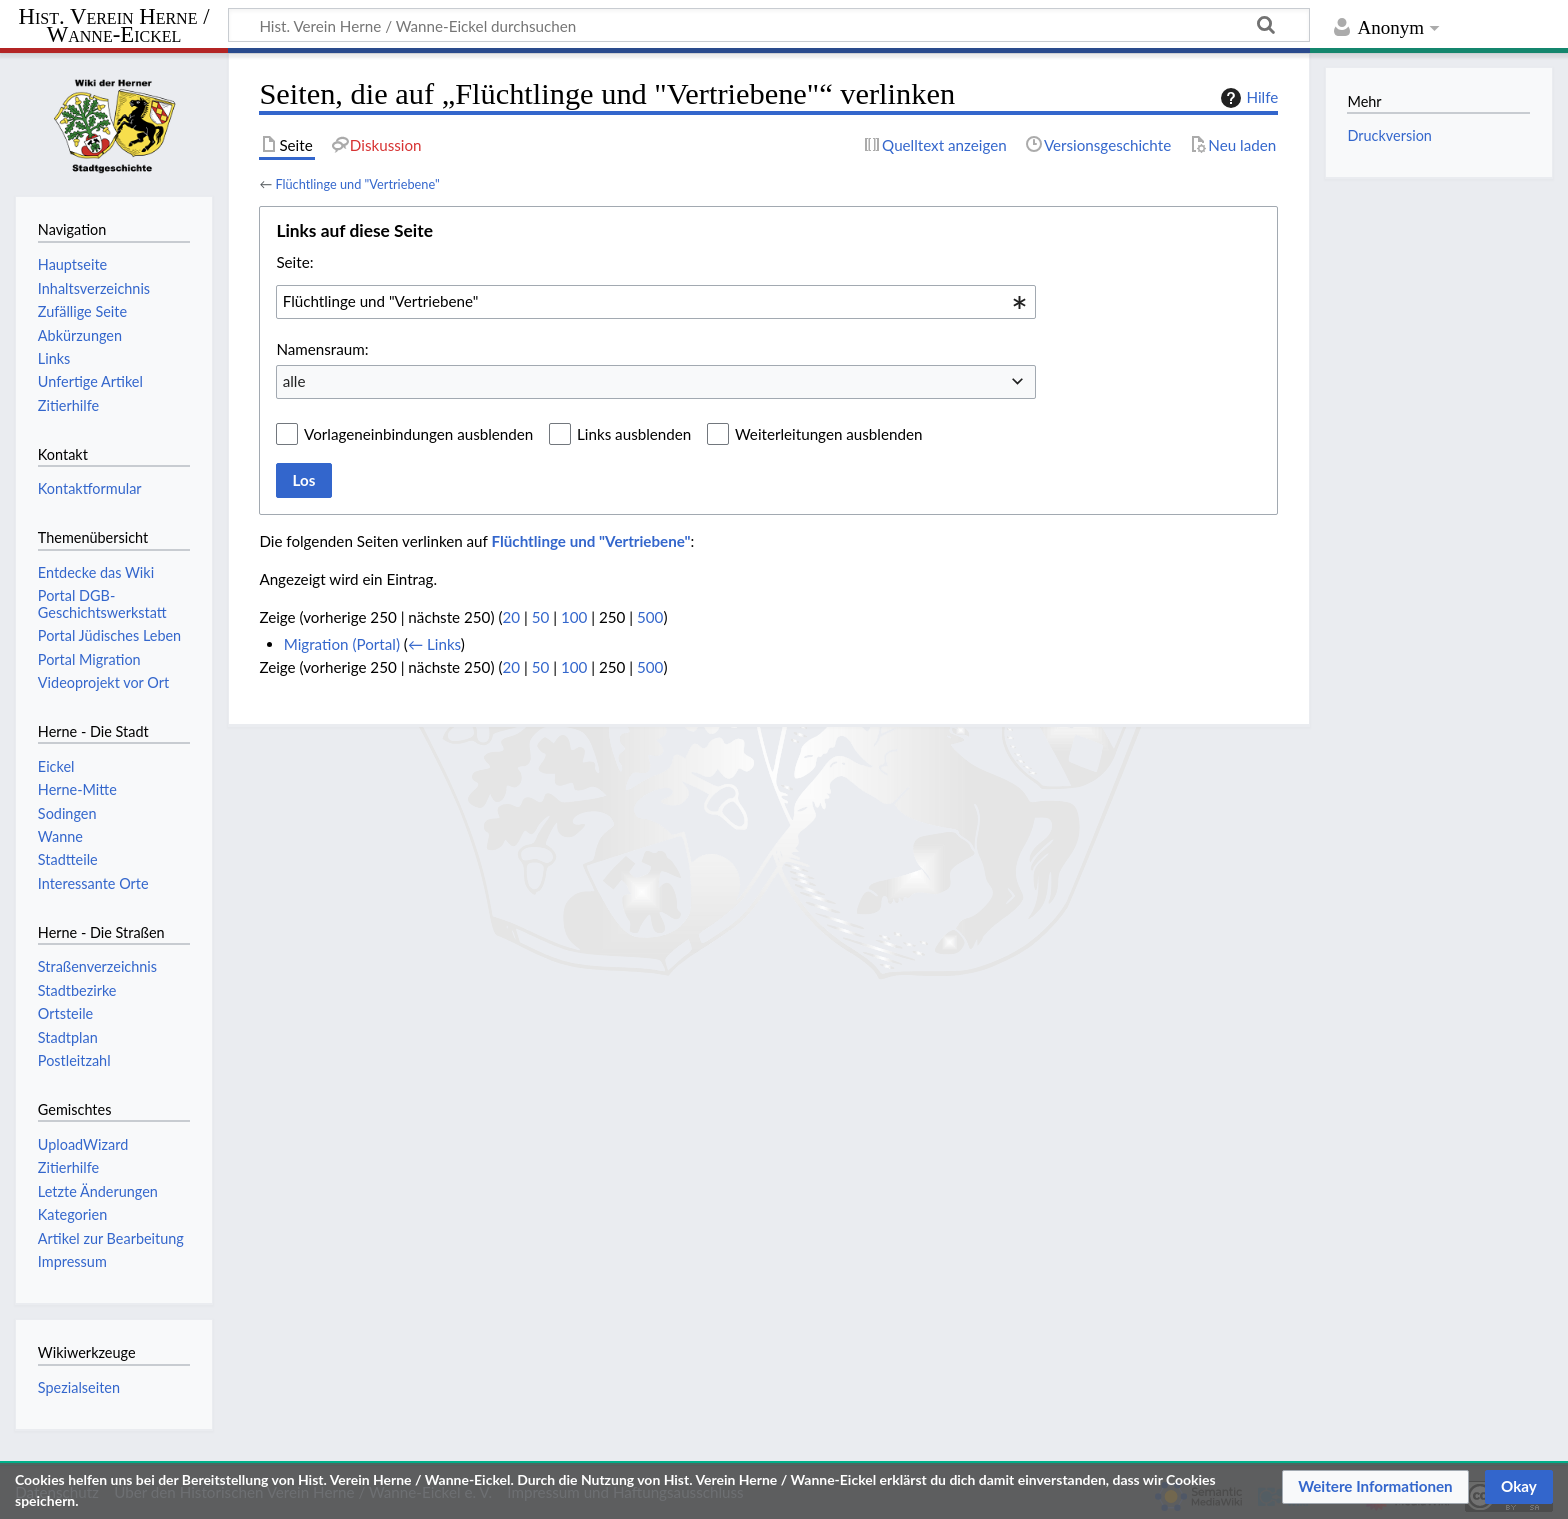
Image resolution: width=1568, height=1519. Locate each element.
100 (574, 617)
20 (511, 617)
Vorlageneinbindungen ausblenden (418, 434)
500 (650, 617)
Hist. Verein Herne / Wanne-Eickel (114, 26)
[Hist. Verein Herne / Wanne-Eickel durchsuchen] (769, 25)
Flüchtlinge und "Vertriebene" (357, 184)
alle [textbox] (294, 381)
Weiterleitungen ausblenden (828, 434)
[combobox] (656, 302)
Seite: (294, 262)
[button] (1375, 1487)
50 (541, 617)
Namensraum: (322, 349)
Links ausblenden (634, 434)
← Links (434, 644)
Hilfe (1247, 98)
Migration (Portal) (342, 644)
